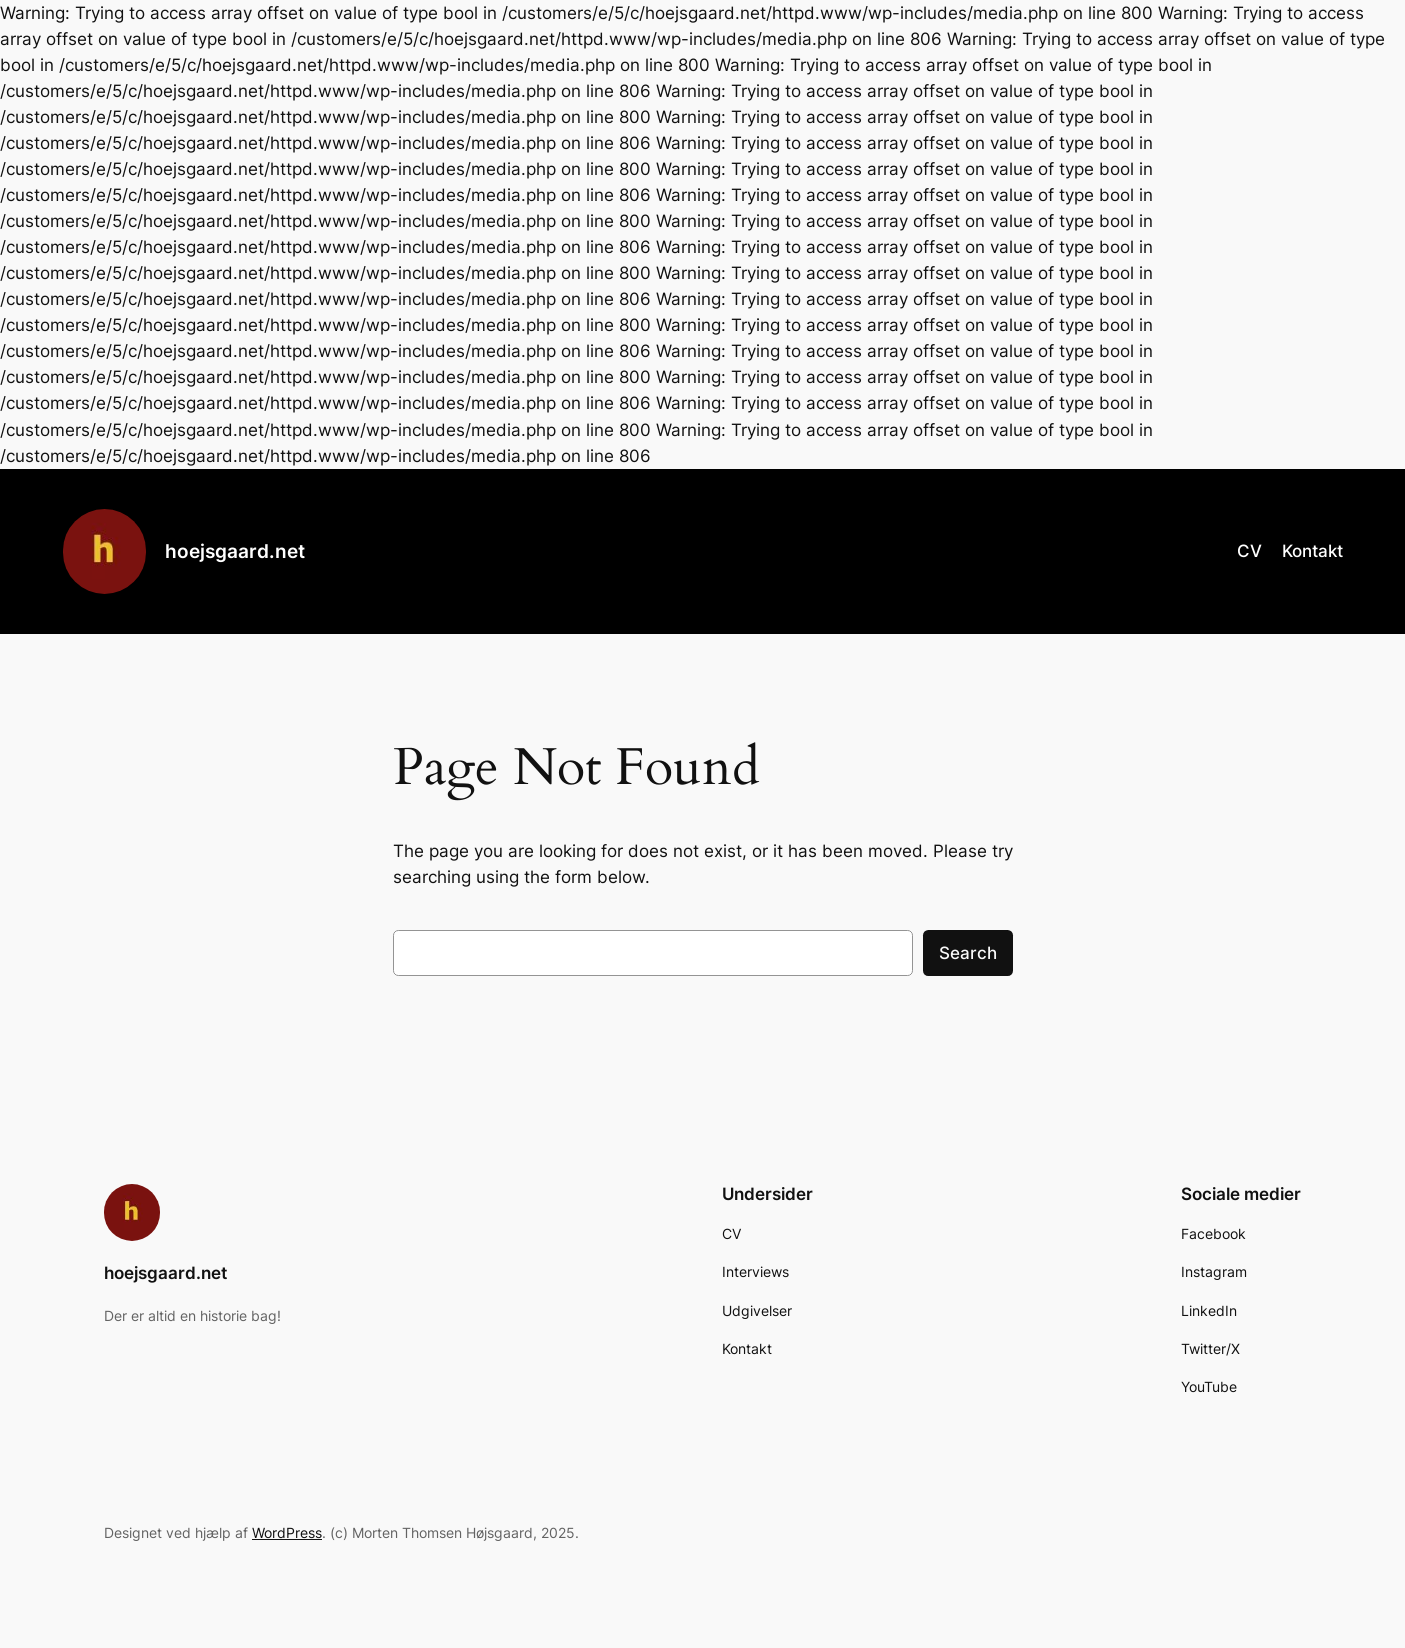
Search (968, 953)
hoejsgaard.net (235, 551)
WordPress (287, 1532)
